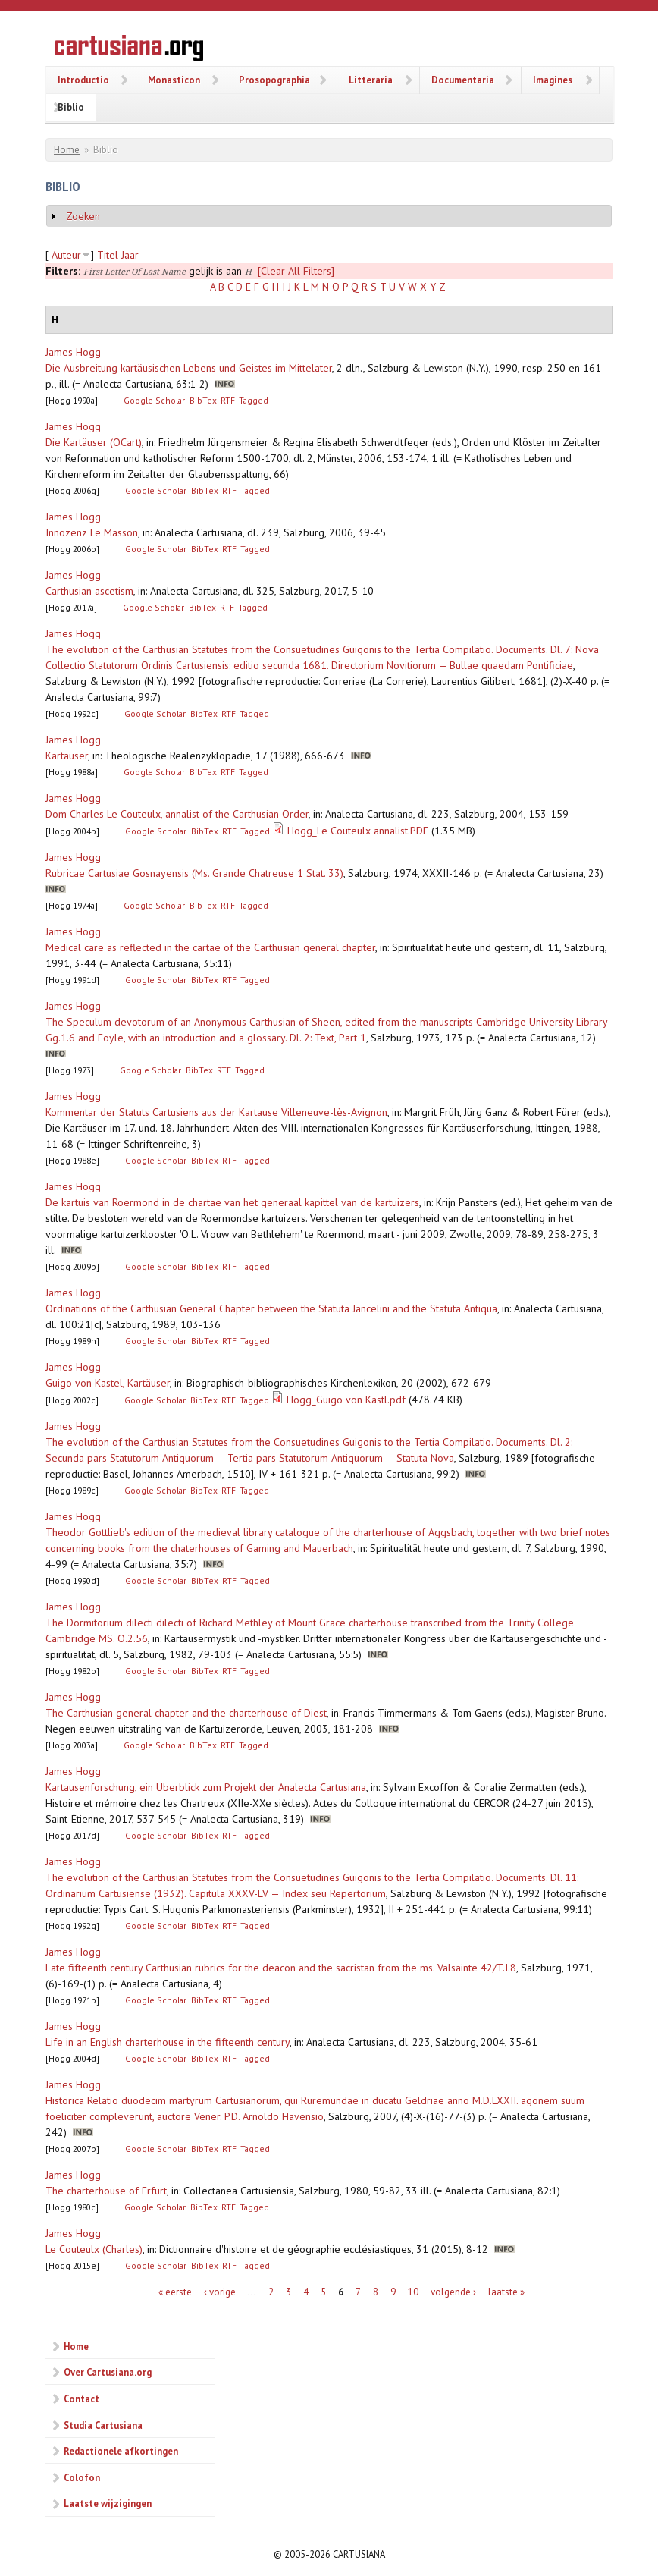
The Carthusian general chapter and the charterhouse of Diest (186, 1713)
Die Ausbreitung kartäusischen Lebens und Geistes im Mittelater (188, 368)
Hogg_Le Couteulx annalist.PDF (357, 830)
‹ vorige (220, 2291)
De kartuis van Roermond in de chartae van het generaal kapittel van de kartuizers (232, 1202)
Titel (107, 255)
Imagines (552, 80)
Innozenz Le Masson (91, 532)
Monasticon (174, 80)
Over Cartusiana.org (108, 2372)
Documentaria (462, 80)
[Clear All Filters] (296, 271)
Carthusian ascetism (89, 591)
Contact (81, 2398)
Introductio (83, 80)
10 (413, 2291)
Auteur (66, 255)
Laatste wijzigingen (108, 2503)
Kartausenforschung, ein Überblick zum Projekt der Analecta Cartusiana (205, 1787)
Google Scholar (154, 400)
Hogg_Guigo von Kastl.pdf (346, 1399)
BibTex (203, 400)
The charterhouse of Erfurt (106, 2190)
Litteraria (371, 80)
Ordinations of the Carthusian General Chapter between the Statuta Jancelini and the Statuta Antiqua (271, 1308)
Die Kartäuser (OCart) (93, 442)
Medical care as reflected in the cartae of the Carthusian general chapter (210, 947)
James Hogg (73, 352)
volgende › (453, 2291)
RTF (228, 400)
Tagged (253, 400)
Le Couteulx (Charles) (94, 2249)
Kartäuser (66, 755)
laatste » (506, 2291)
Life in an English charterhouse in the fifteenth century (167, 2042)
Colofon (82, 2477)
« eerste (175, 2291)
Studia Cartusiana (103, 2425)
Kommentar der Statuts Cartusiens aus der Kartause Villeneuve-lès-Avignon (216, 1112)
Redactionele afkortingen (121, 2451)
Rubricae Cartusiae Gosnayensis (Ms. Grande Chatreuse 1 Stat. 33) (194, 873)
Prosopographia (274, 80)
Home (67, 149)
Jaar (130, 255)
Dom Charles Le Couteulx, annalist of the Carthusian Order (177, 814)
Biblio (71, 107)
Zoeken (83, 216)
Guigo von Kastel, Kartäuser (107, 1383)
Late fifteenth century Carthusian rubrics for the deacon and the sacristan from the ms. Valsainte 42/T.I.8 (280, 1967)
